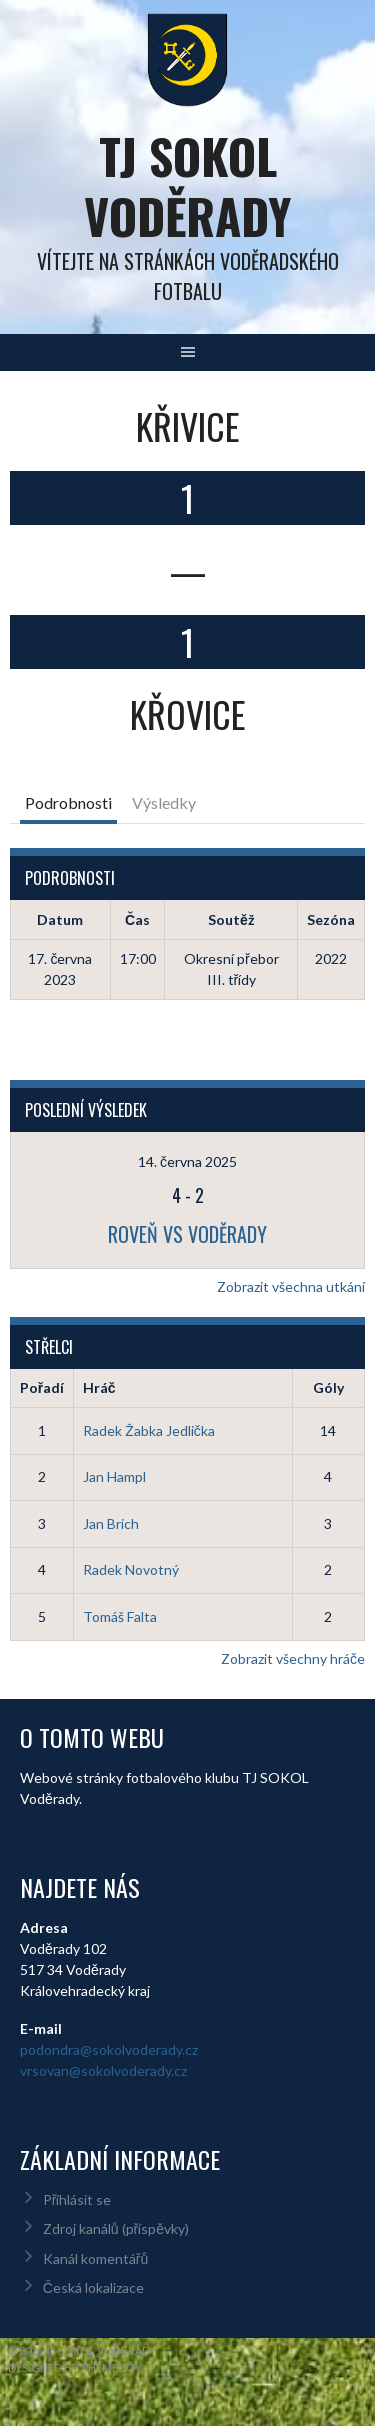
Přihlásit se (77, 2199)
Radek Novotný (131, 1569)
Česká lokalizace (93, 2287)
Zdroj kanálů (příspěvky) (116, 2228)
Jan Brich (111, 1523)
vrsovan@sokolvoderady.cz (103, 2070)
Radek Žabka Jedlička (149, 1430)
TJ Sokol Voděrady (187, 185)
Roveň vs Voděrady (187, 1234)
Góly (328, 1387)
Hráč (99, 1387)
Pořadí (42, 1387)
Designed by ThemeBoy (75, 2367)
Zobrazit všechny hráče (293, 1658)
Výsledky (164, 802)
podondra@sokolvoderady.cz (109, 2049)
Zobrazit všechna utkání (291, 1286)
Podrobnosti (68, 802)
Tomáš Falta (120, 1616)
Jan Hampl (114, 1476)
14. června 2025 (187, 1161)
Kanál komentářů (95, 2258)
